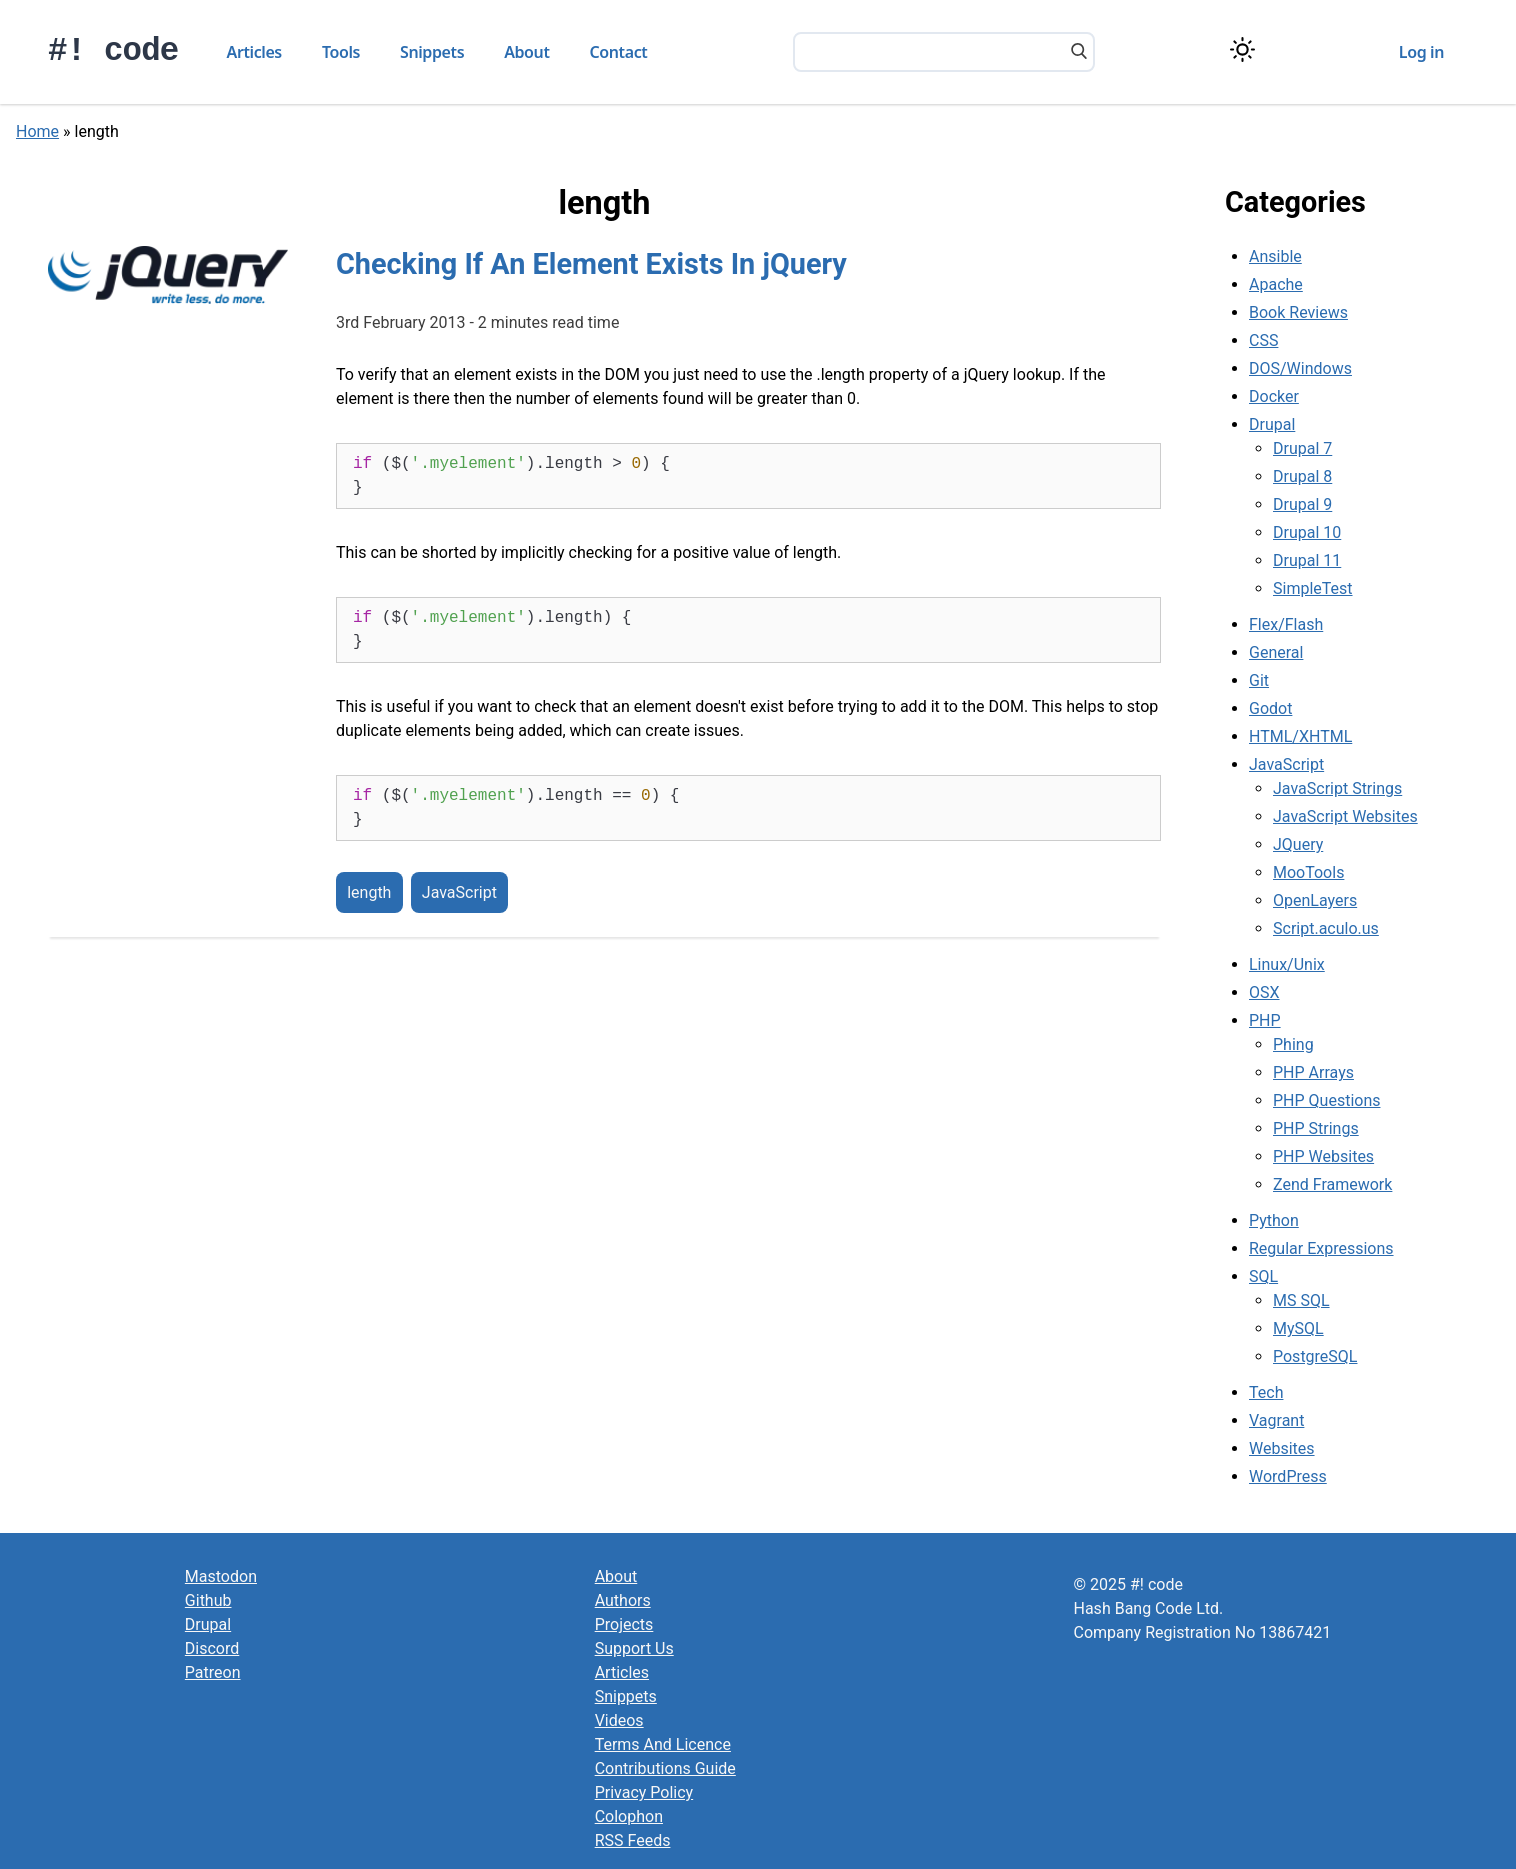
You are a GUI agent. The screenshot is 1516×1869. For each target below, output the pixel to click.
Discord (212, 1648)
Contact (619, 52)
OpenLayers (1315, 900)
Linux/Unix (1287, 964)
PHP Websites (1323, 1156)
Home (37, 131)
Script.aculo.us (1326, 928)
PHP (1265, 1020)
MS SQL (1301, 1300)
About (526, 52)
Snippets (432, 52)
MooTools (1308, 872)
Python (1274, 1220)
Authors (623, 1600)
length (369, 892)
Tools (341, 52)
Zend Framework (1332, 1184)
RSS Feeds (633, 1840)
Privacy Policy (644, 1792)
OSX (1264, 992)
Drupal (1272, 424)
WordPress (1288, 1476)
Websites (1282, 1448)
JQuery (1298, 844)
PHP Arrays (1313, 1072)
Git (1259, 680)
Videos (619, 1720)
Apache (1276, 284)
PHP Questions (1326, 1100)
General (1276, 652)
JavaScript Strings (1337, 788)
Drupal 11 (1307, 560)
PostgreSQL (1315, 1356)
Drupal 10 (1307, 532)
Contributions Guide (665, 1768)
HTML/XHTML (1300, 736)
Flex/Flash (1286, 624)
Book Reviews (1298, 312)
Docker (1274, 396)
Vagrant (1276, 1420)
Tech (1266, 1392)
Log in (1421, 52)
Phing (1293, 1044)
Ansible (1275, 256)
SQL (1263, 1276)
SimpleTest (1313, 588)
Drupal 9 (1302, 504)
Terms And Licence (663, 1744)
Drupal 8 (1302, 476)
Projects (624, 1624)
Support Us (634, 1648)
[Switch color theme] (1242, 49)
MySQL (1298, 1328)
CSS (1263, 340)
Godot (1270, 708)
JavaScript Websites (1345, 816)
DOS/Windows (1300, 368)
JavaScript (459, 892)
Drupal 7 (1302, 448)
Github (208, 1600)
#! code (113, 51)
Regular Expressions (1321, 1248)
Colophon (629, 1816)
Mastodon (221, 1576)
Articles (254, 52)
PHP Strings (1316, 1128)
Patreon (213, 1672)
